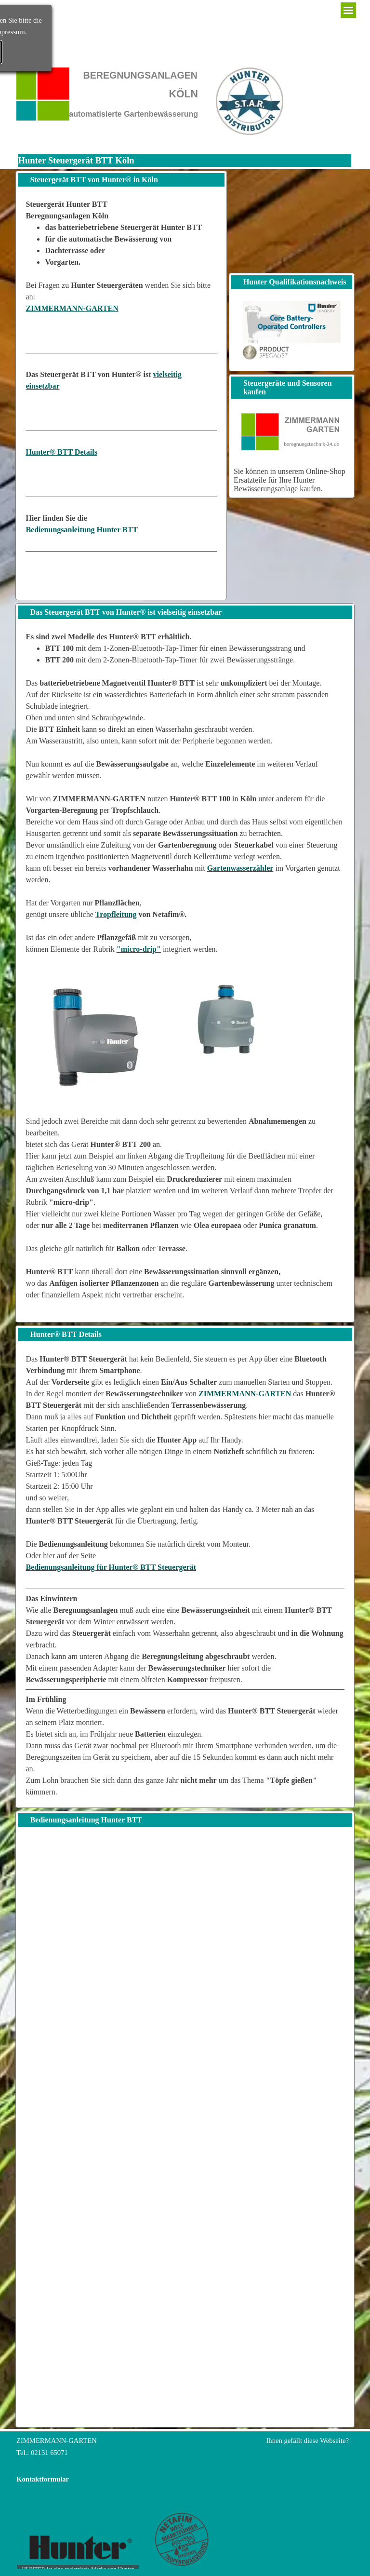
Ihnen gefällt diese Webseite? (307, 2440)
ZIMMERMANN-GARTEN (72, 308)
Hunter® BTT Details (61, 452)
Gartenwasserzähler (240, 868)
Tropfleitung (116, 914)
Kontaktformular (42, 2479)
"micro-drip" (139, 949)
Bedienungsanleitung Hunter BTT (82, 530)
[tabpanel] (121, 394)
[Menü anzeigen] (348, 10)
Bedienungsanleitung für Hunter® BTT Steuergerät (111, 1567)
